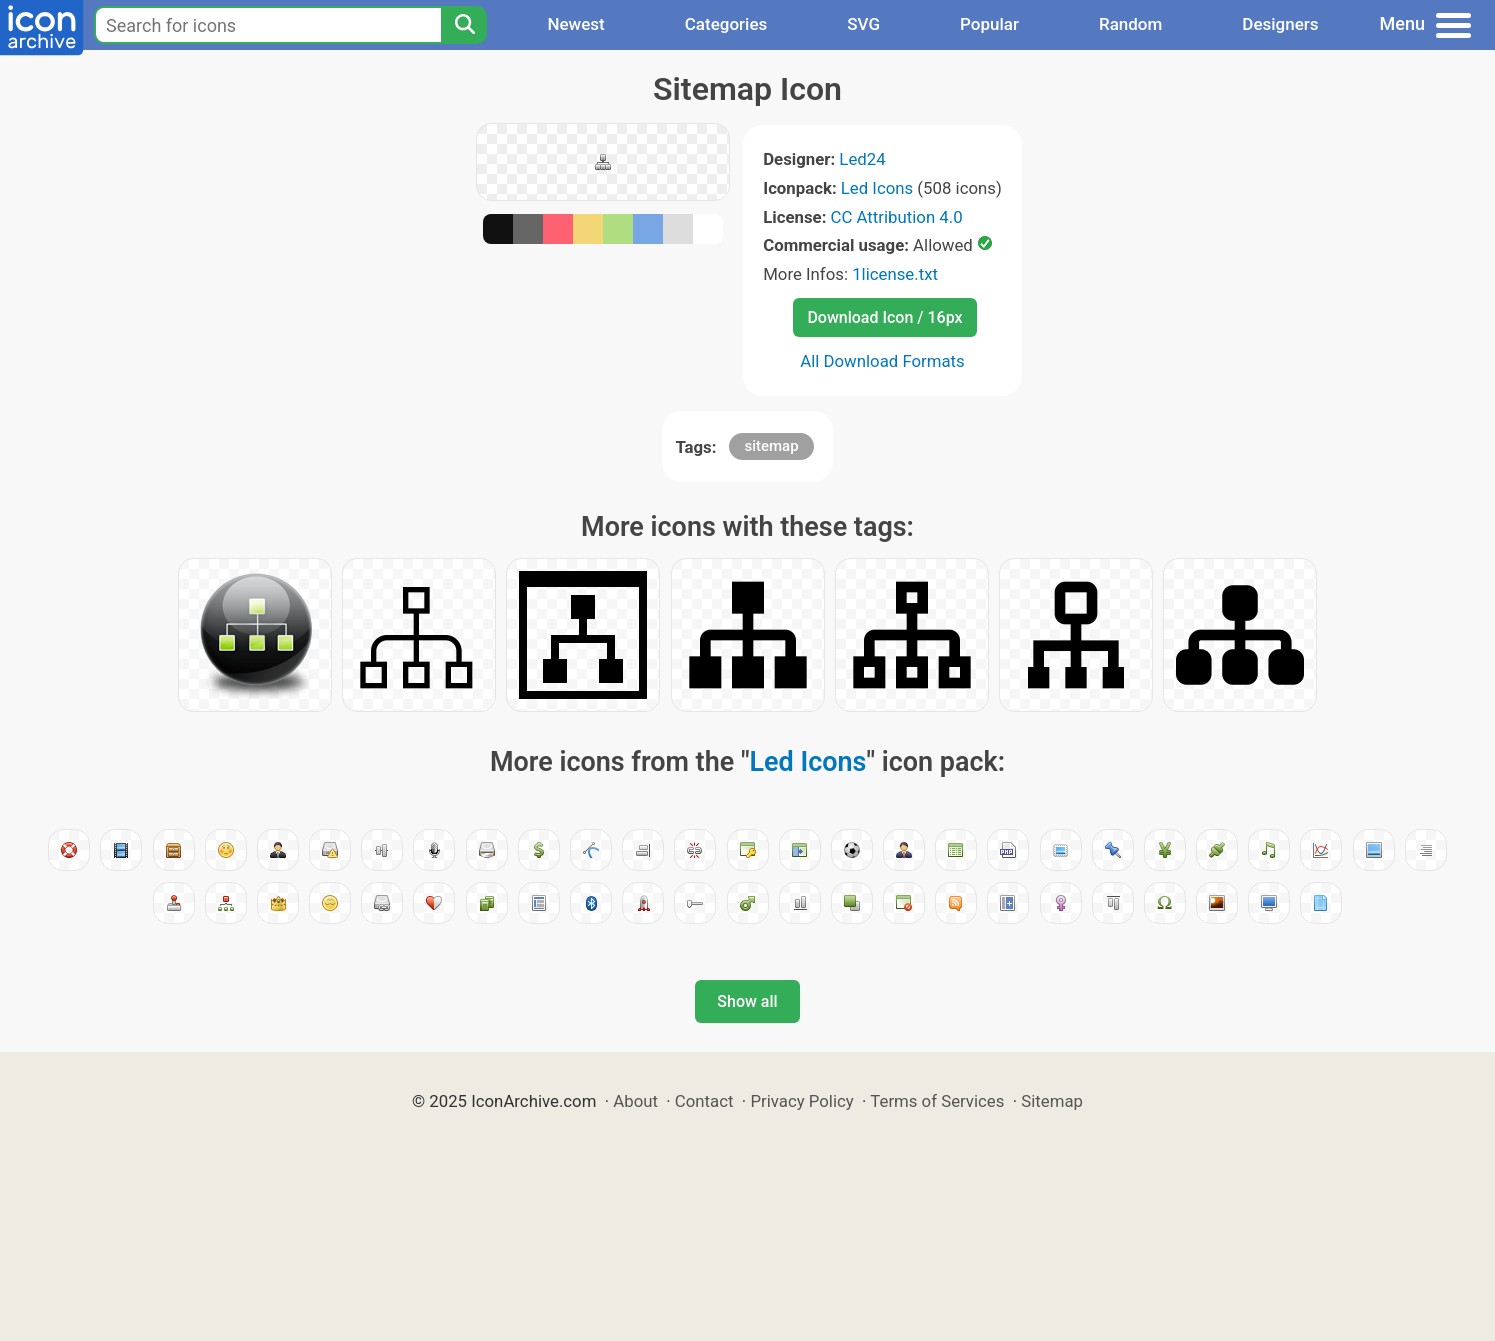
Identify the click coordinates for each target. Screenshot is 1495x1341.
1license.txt (895, 274)
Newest (575, 24)
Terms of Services (937, 1101)
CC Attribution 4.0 (897, 217)
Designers (1280, 24)
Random (1130, 24)
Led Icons (877, 188)
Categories (726, 24)
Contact (704, 1101)
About (635, 1101)
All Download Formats (882, 361)
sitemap (771, 446)
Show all (747, 1001)
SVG (863, 24)
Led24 (862, 159)
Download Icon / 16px (884, 317)
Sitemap (1052, 1101)
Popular (989, 24)
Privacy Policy (801, 1101)
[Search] (464, 25)
